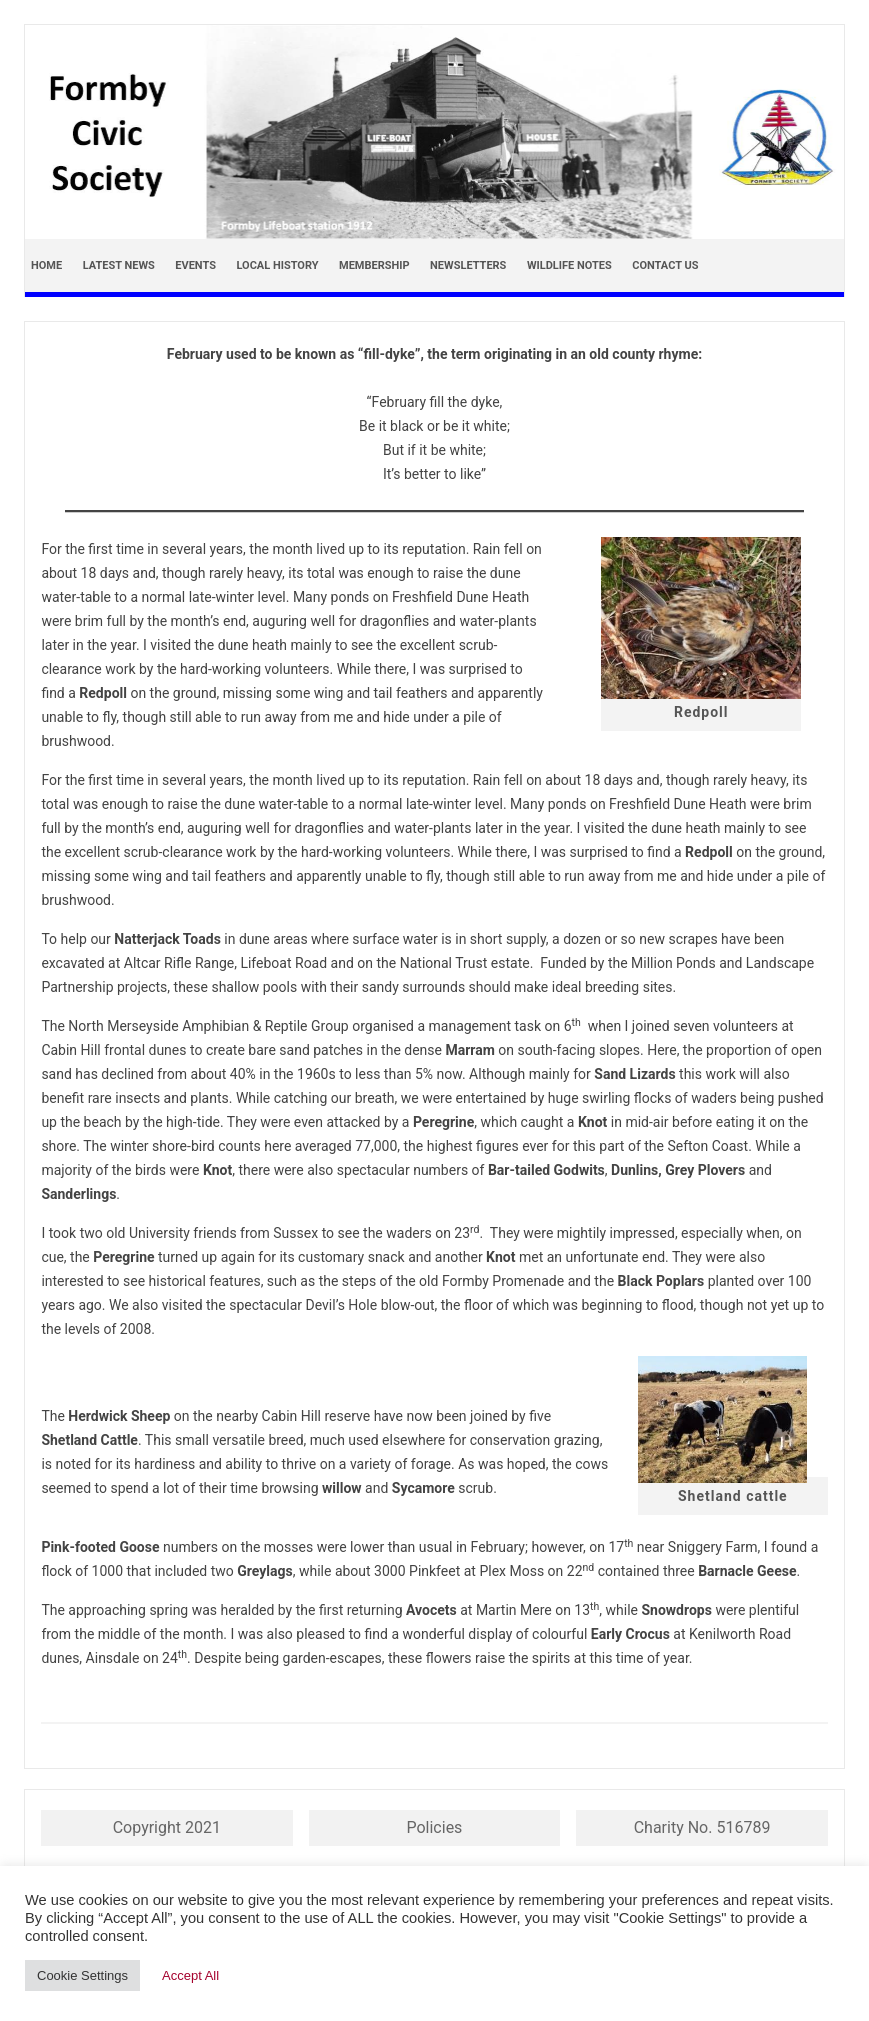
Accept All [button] (190, 1975)
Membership (374, 265)
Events (195, 265)
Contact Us (665, 265)
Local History (277, 265)
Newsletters (468, 265)
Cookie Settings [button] (82, 1975)
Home (46, 265)
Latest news (119, 265)
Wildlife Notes (569, 265)
